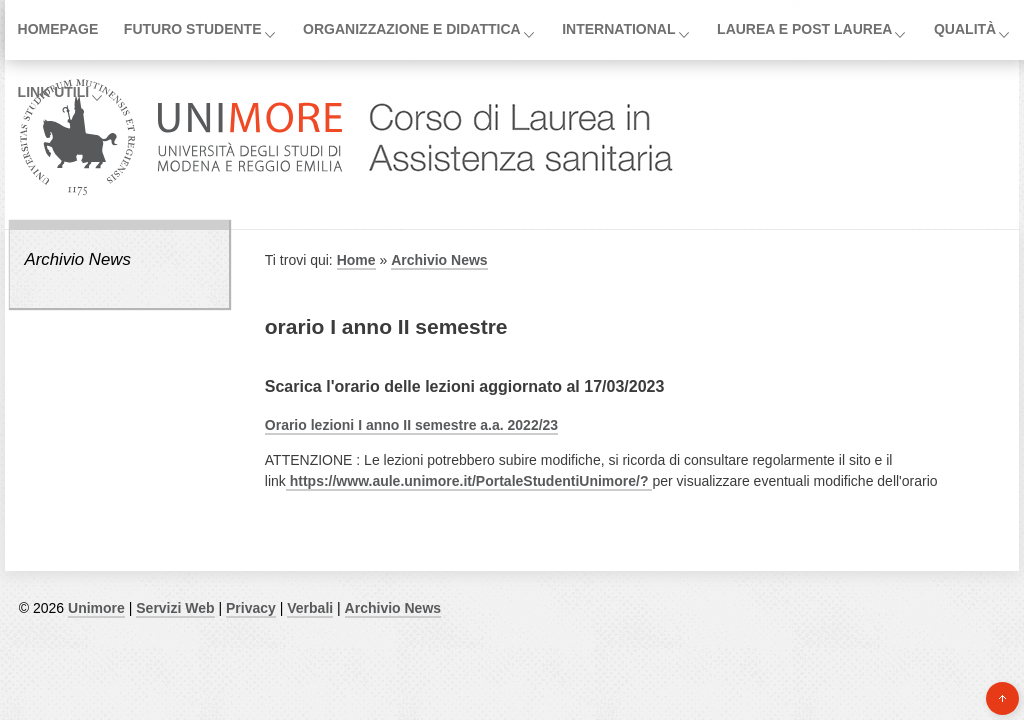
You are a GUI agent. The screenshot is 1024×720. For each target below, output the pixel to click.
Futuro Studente (193, 29)
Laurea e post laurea (804, 29)
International (618, 29)
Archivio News (77, 259)
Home (356, 260)
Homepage (58, 29)
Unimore (96, 608)
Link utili (54, 92)
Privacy (251, 608)
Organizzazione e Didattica (412, 29)
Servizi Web (175, 608)
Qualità (965, 29)
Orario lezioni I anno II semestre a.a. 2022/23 (411, 425)
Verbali (310, 608)
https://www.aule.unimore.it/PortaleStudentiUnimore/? (469, 481)
